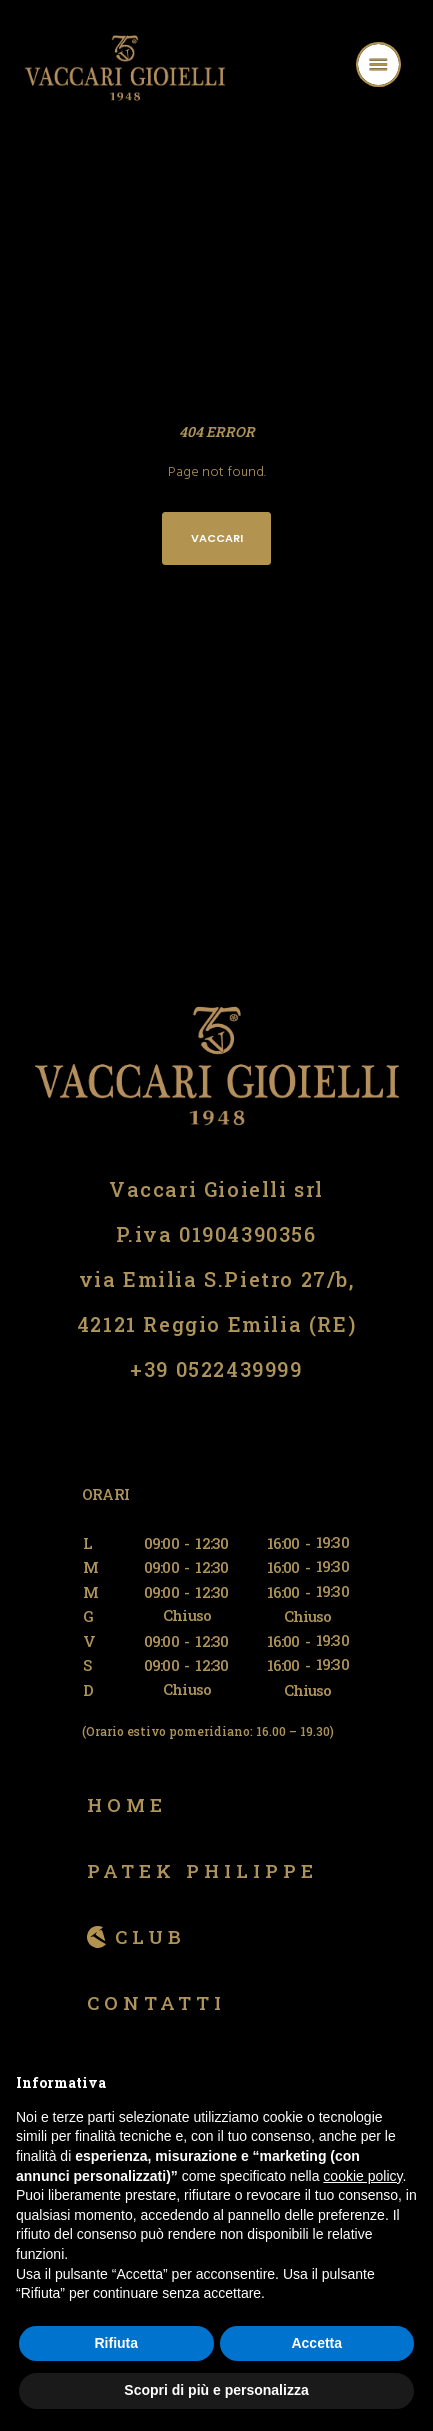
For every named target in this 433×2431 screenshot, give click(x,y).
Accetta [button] (316, 2343)
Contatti (156, 2002)
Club (150, 1936)
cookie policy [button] (362, 2176)
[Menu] (404, 67)
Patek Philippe (202, 1870)
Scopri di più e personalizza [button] (216, 2390)
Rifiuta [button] (116, 2343)
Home (127, 1804)
